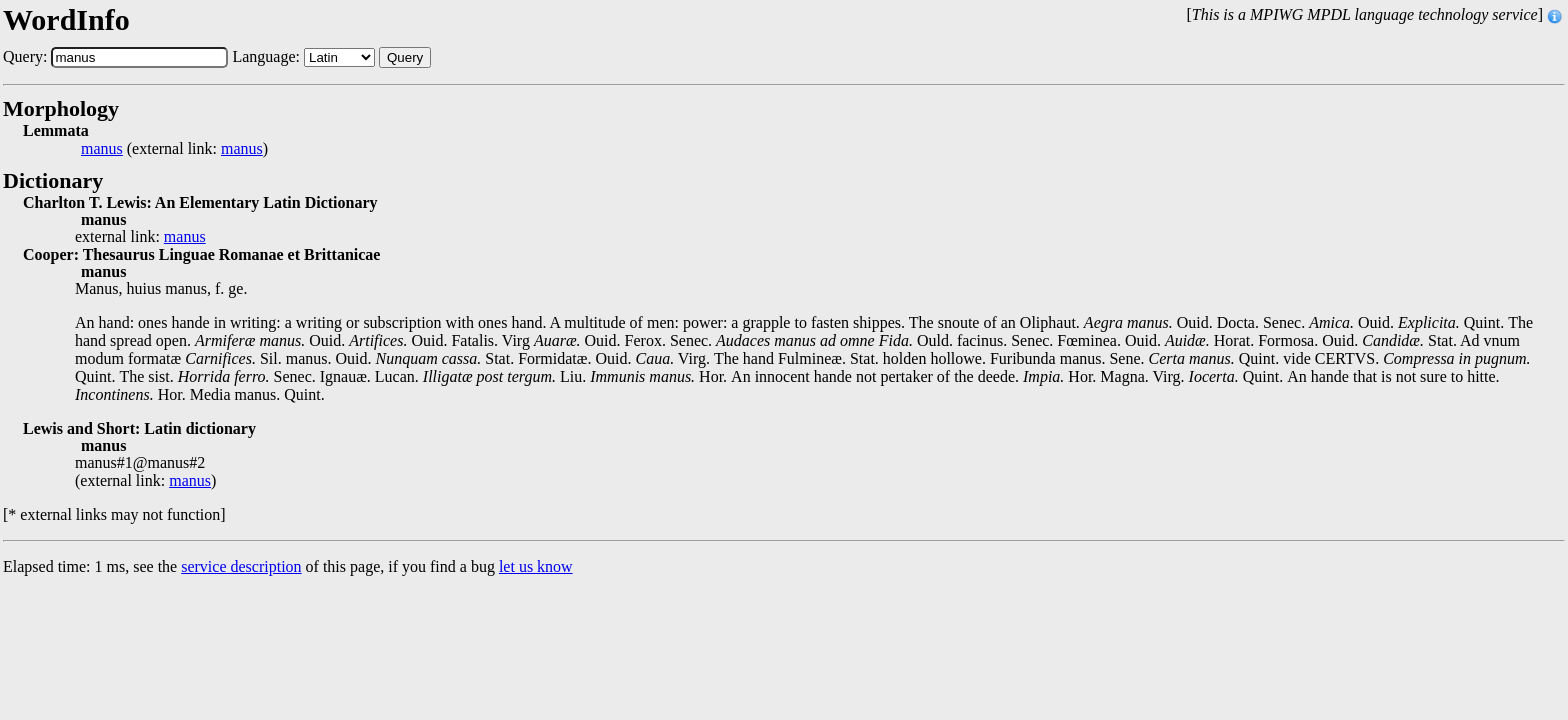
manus (102, 149)
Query (405, 57)
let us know (536, 566)
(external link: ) (174, 149)
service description (241, 566)
